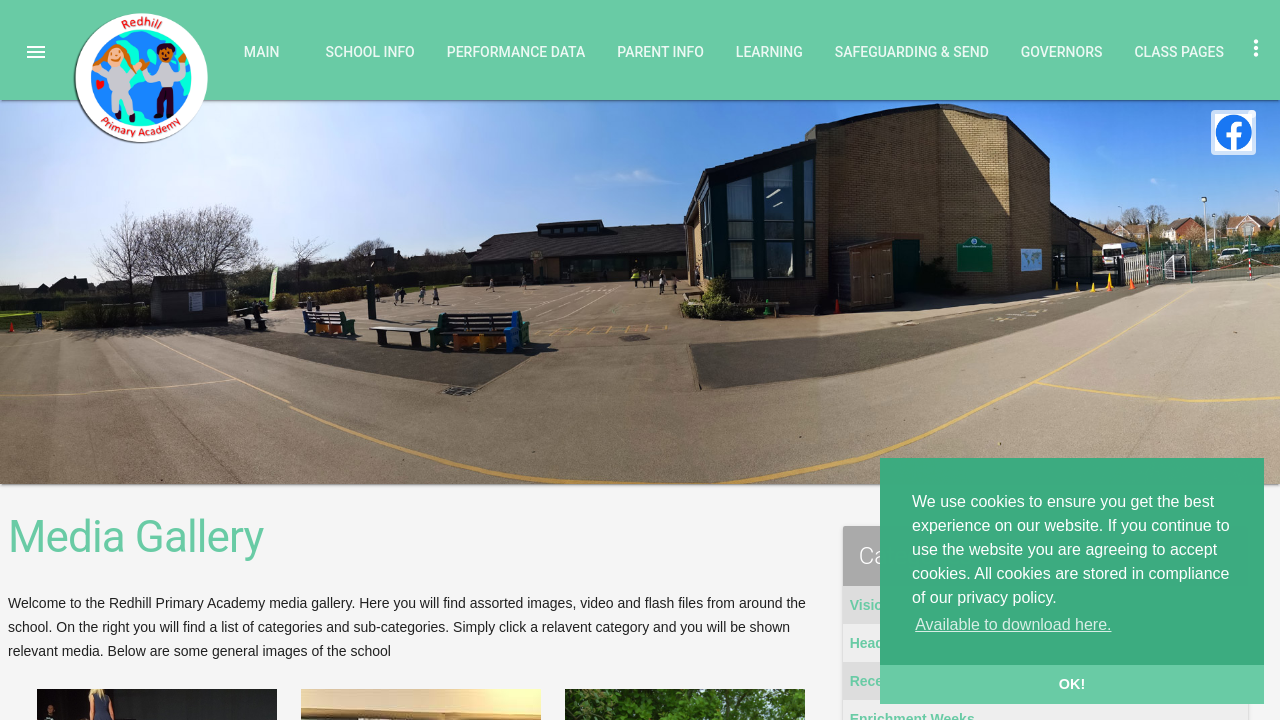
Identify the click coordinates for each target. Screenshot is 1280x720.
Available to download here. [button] (1013, 624)
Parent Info (660, 52)
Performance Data (516, 52)
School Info (370, 52)
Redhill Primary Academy (140, 78)
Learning (769, 52)
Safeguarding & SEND (912, 52)
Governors (1062, 52)
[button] (36, 52)
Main (262, 52)
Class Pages (1179, 52)
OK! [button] (1072, 684)
